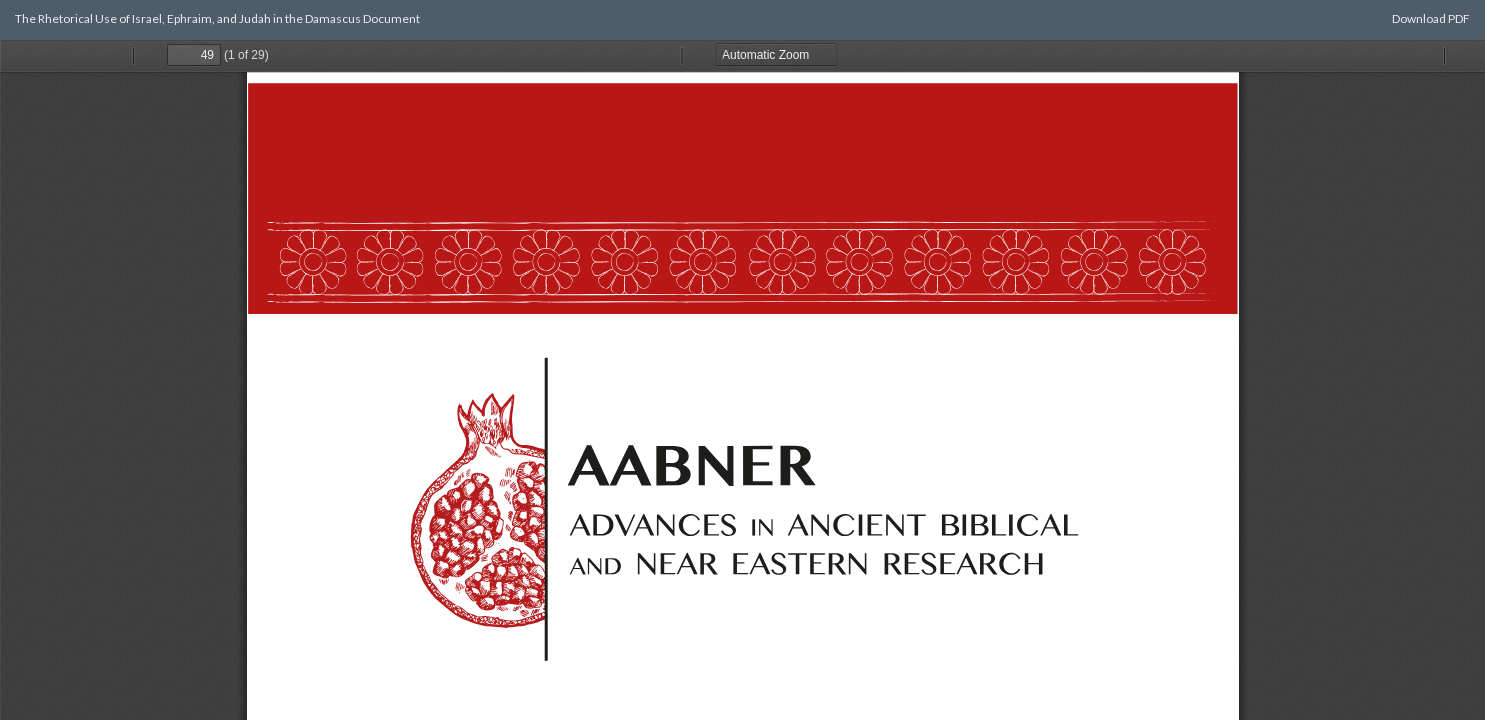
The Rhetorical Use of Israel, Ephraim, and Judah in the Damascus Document (217, 18)
